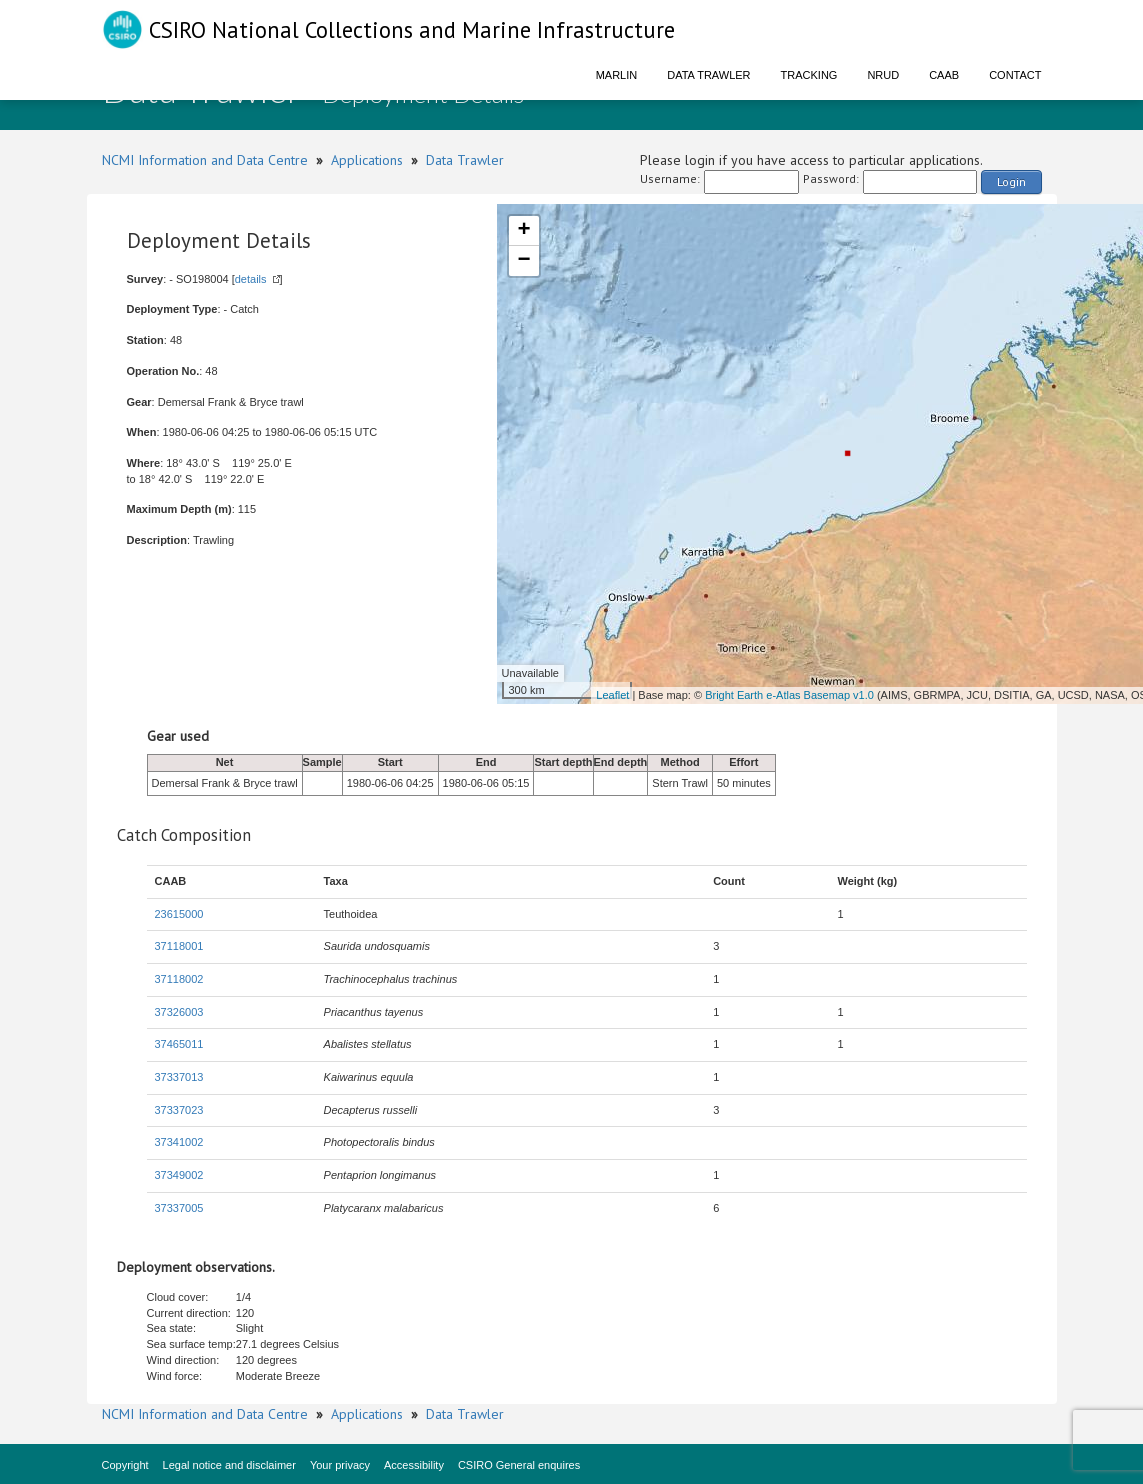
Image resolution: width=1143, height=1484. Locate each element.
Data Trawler (708, 75)
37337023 (179, 1110)
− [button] (523, 261)
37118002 (179, 979)
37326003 (179, 1012)
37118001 (179, 946)
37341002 (179, 1142)
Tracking (809, 75)
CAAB (944, 75)
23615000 (179, 914)
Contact (1015, 75)
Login (1011, 181)
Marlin (617, 75)
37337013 (179, 1077)
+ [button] (523, 231)
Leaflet (612, 695)
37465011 (179, 1044)
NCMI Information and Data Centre (205, 160)
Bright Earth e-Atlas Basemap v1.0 (789, 695)
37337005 (179, 1208)
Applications (367, 160)
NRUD (883, 75)
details (251, 279)
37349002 (179, 1175)
